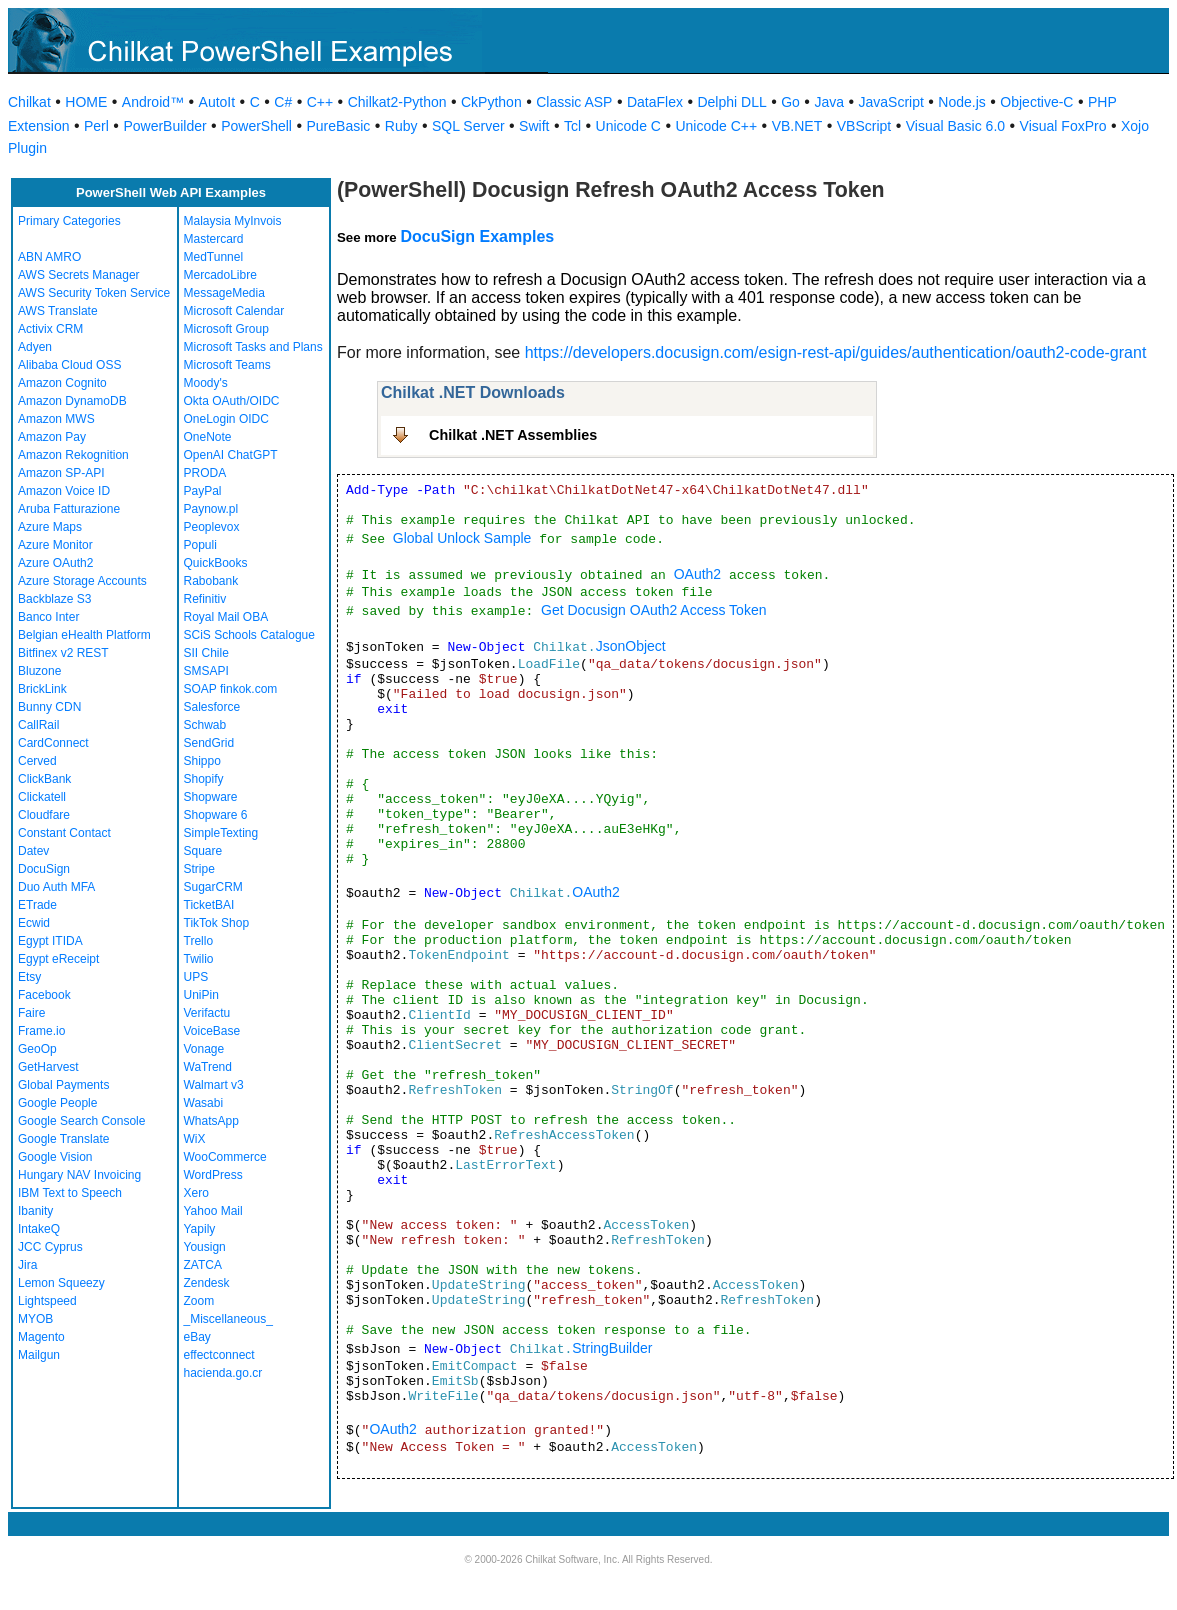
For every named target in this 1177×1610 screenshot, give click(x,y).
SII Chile (206, 653)
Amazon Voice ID (64, 491)
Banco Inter (48, 617)
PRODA (205, 473)
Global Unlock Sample (462, 538)
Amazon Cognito (62, 383)
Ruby (401, 126)
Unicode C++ (716, 126)
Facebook (44, 995)
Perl (96, 126)
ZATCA (203, 1265)
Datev (33, 851)
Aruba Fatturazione (69, 509)
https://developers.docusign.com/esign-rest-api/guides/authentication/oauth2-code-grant (836, 352)
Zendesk (207, 1283)
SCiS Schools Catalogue (249, 635)
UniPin (201, 995)
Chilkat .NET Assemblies (513, 435)
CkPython (491, 102)
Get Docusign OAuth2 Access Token (653, 610)
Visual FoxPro (1063, 126)
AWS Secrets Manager (79, 275)
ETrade (37, 905)
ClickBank (44, 779)
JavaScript (891, 102)
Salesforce (212, 707)
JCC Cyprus (50, 1247)
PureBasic (338, 126)
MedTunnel (214, 257)
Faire (31, 1013)
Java (829, 102)
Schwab (205, 725)
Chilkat (29, 102)
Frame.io (41, 1031)
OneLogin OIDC (226, 419)
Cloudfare (44, 815)
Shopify (204, 779)
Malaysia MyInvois (233, 221)
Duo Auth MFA (56, 887)
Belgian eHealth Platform (84, 635)
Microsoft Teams (227, 365)
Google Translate (63, 1139)
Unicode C (628, 126)
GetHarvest (48, 1067)
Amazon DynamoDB (72, 401)
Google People (57, 1103)
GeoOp (37, 1049)
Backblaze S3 (54, 599)
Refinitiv (205, 599)
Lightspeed (47, 1301)
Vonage (204, 1049)
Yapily (200, 1229)
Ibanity (35, 1211)
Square (203, 851)
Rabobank (211, 581)
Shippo (202, 761)
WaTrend (208, 1067)
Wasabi (204, 1103)
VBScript (864, 126)
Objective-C (1036, 102)
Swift (534, 126)
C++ (320, 102)
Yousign (205, 1247)
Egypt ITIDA (50, 941)
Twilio (199, 959)
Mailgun (39, 1355)
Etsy (29, 977)
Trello (199, 941)
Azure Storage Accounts (82, 581)
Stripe (199, 869)
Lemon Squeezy (61, 1283)
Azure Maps (50, 527)
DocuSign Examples (477, 236)
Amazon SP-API (61, 473)
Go (790, 102)
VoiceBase (212, 1031)
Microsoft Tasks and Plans (253, 347)
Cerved (37, 761)
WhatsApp (211, 1121)
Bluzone (39, 671)
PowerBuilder (164, 126)
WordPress (213, 1175)
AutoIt (217, 102)
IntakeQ (39, 1229)
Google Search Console (81, 1121)
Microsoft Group (226, 329)
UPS (196, 977)
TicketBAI (209, 905)
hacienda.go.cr (223, 1373)
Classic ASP (574, 102)
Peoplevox (212, 527)
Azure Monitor (55, 545)
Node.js (961, 102)
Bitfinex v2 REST (63, 653)
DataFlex (655, 102)
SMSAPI (206, 671)
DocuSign (44, 869)
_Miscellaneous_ (228, 1319)
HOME (86, 102)
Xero (196, 1193)
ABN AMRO (49, 257)
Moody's (206, 383)
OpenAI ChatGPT (231, 455)
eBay (197, 1337)
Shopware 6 (216, 815)
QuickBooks (216, 563)
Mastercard (214, 239)
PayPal (203, 491)
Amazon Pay (52, 437)
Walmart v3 (214, 1085)
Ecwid (34, 923)
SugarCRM (213, 887)
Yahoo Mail (213, 1211)
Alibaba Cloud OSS (69, 365)
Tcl (572, 126)
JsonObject (631, 646)
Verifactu (207, 1013)
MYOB (35, 1319)
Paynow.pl (211, 509)
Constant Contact (64, 833)
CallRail (38, 725)
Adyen (35, 347)
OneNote (208, 437)
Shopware (211, 797)
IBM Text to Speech (70, 1193)
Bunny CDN (49, 707)
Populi (200, 545)
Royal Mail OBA (226, 617)
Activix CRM (50, 329)
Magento (41, 1337)
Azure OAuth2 (55, 563)
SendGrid (209, 743)
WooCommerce (225, 1157)
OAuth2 (697, 574)
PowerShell (256, 126)
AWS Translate (58, 311)
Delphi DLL (731, 102)
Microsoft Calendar (234, 311)
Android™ (153, 102)
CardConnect (53, 743)
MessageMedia (224, 293)
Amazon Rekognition (73, 455)
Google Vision (55, 1157)
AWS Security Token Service (94, 293)
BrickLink (42, 689)
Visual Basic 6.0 (955, 126)
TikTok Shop (217, 923)
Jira (27, 1265)
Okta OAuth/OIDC (232, 401)
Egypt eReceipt (58, 959)
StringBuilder (612, 1348)
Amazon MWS (56, 419)
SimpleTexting (221, 833)
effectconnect (219, 1355)
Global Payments (63, 1085)
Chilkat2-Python (397, 102)
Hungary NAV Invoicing (79, 1175)
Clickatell (42, 797)
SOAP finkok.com (231, 689)
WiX (195, 1139)
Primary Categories (69, 221)
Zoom (199, 1301)
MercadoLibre (220, 275)
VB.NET (797, 126)
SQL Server (468, 126)
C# (283, 102)
